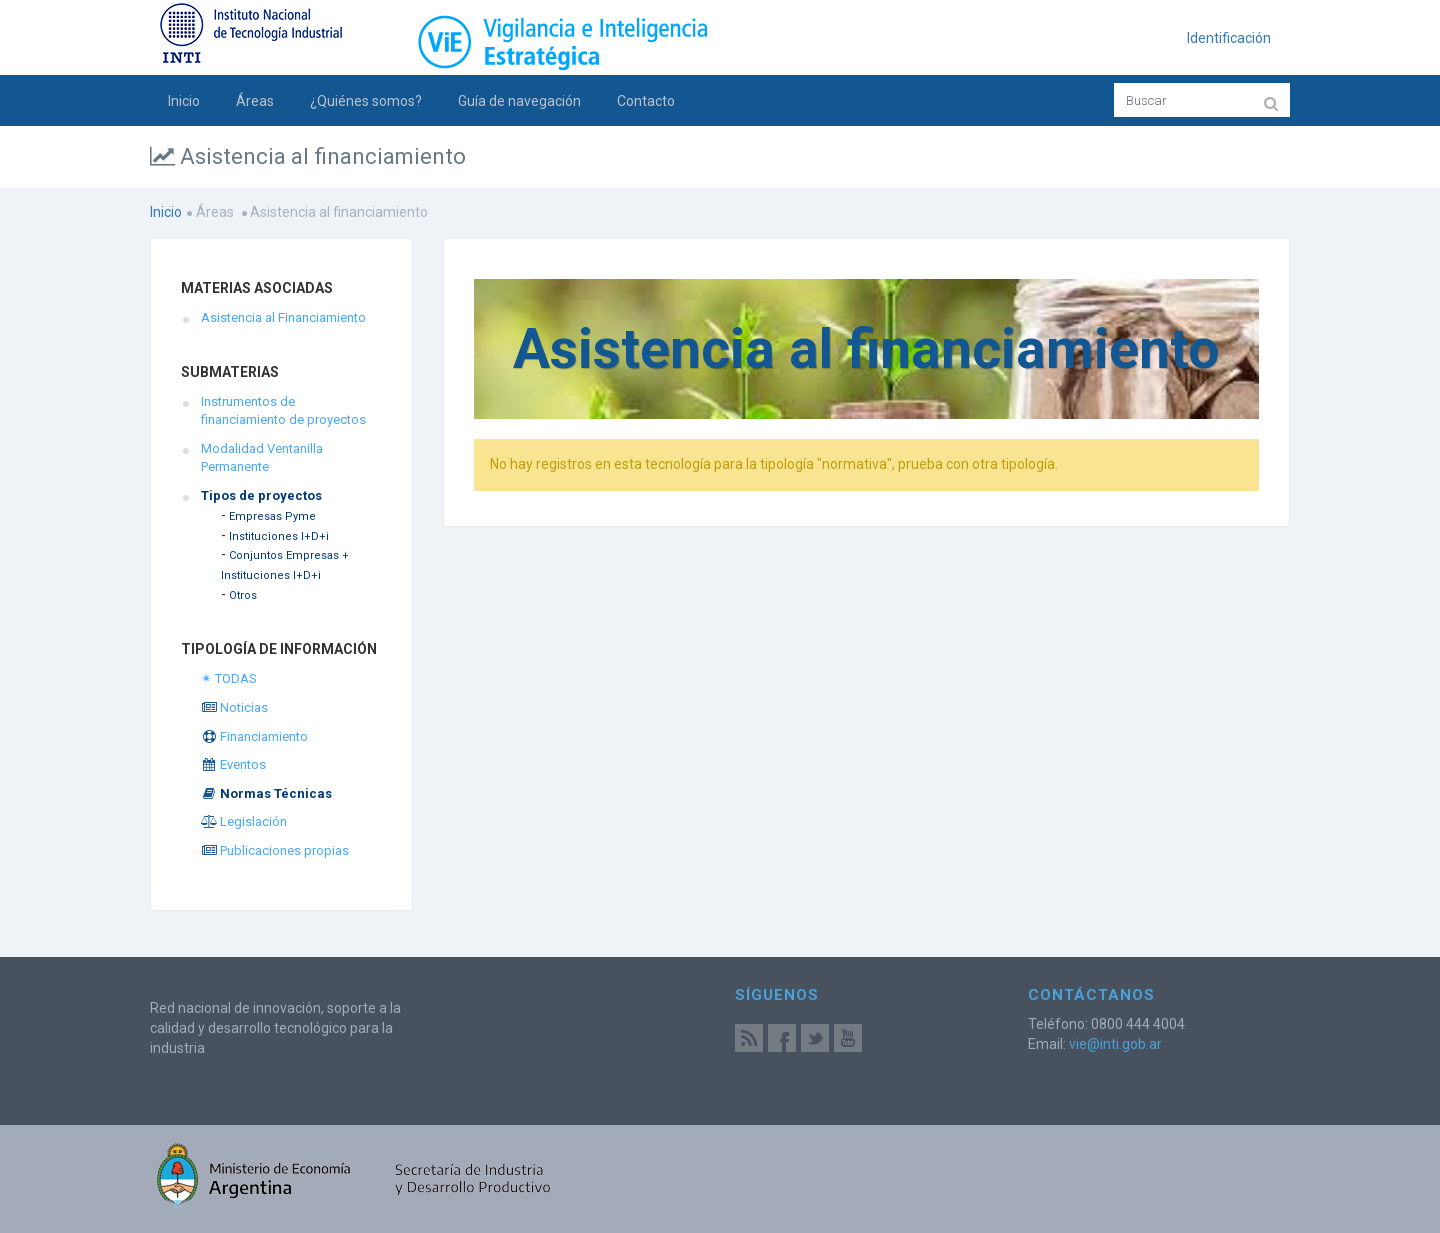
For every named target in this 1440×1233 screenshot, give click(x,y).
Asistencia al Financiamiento (283, 317)
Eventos (233, 764)
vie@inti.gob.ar (1115, 1044)
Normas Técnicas (266, 793)
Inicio (184, 101)
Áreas (255, 101)
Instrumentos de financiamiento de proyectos (283, 411)
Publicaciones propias (275, 850)
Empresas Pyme (272, 516)
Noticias (234, 707)
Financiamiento (254, 736)
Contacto (646, 101)
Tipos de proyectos (261, 495)
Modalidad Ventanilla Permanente (262, 458)
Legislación (244, 821)
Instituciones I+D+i (279, 536)
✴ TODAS (229, 678)
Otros (243, 595)
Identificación (1229, 38)
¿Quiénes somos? (366, 101)
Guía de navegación (519, 101)
